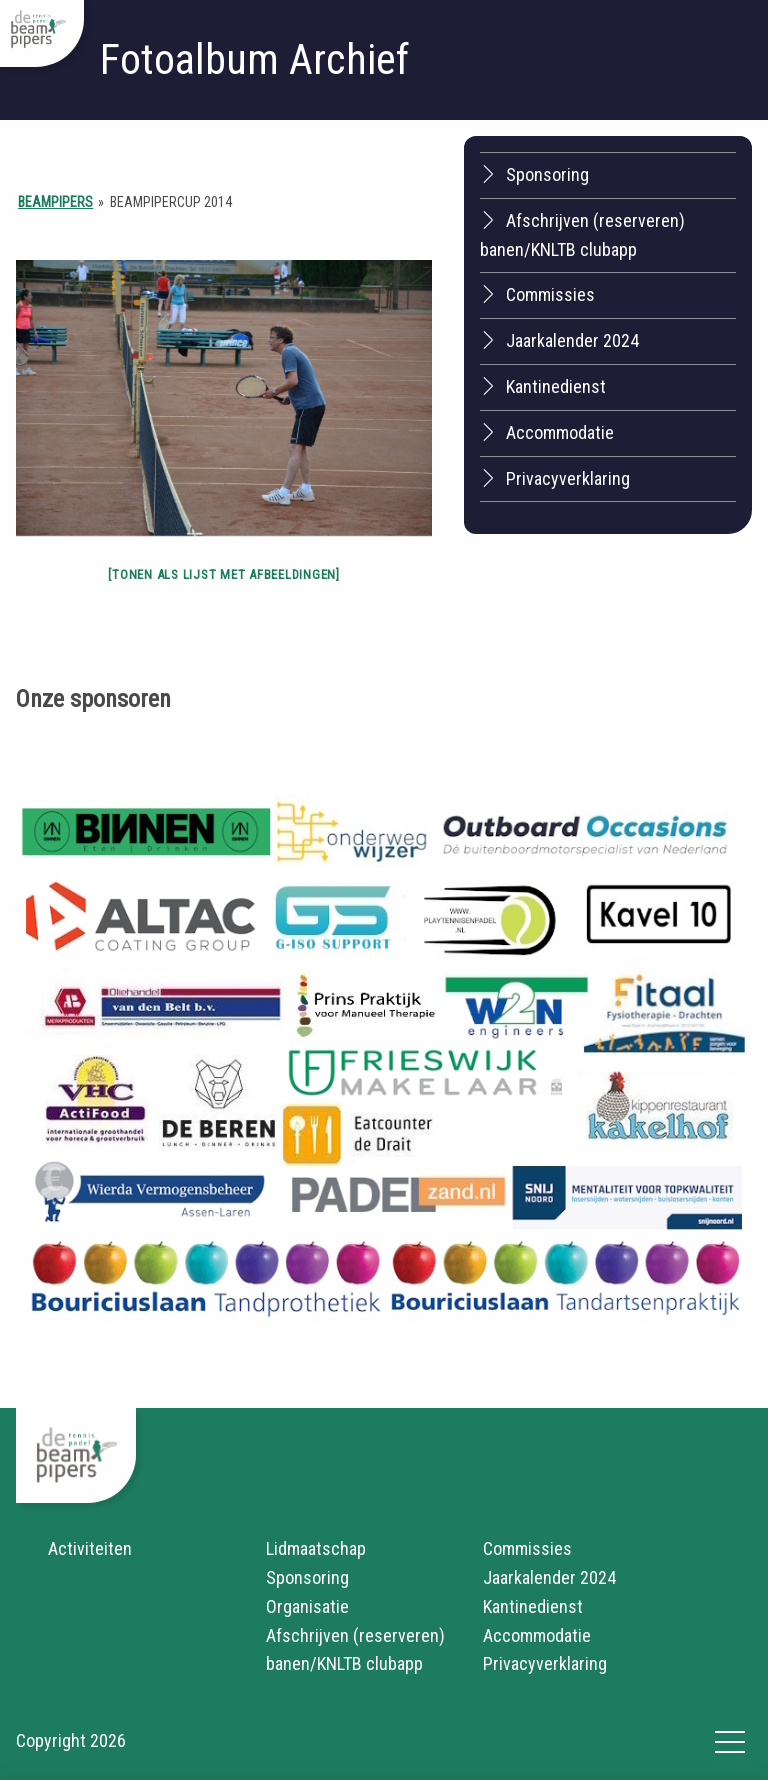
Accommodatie (547, 432)
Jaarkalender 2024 (559, 340)
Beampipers (55, 202)
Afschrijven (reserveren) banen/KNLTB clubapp (582, 234)
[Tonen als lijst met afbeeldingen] (224, 574)
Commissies (537, 294)
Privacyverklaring (555, 478)
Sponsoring (534, 174)
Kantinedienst (543, 386)
